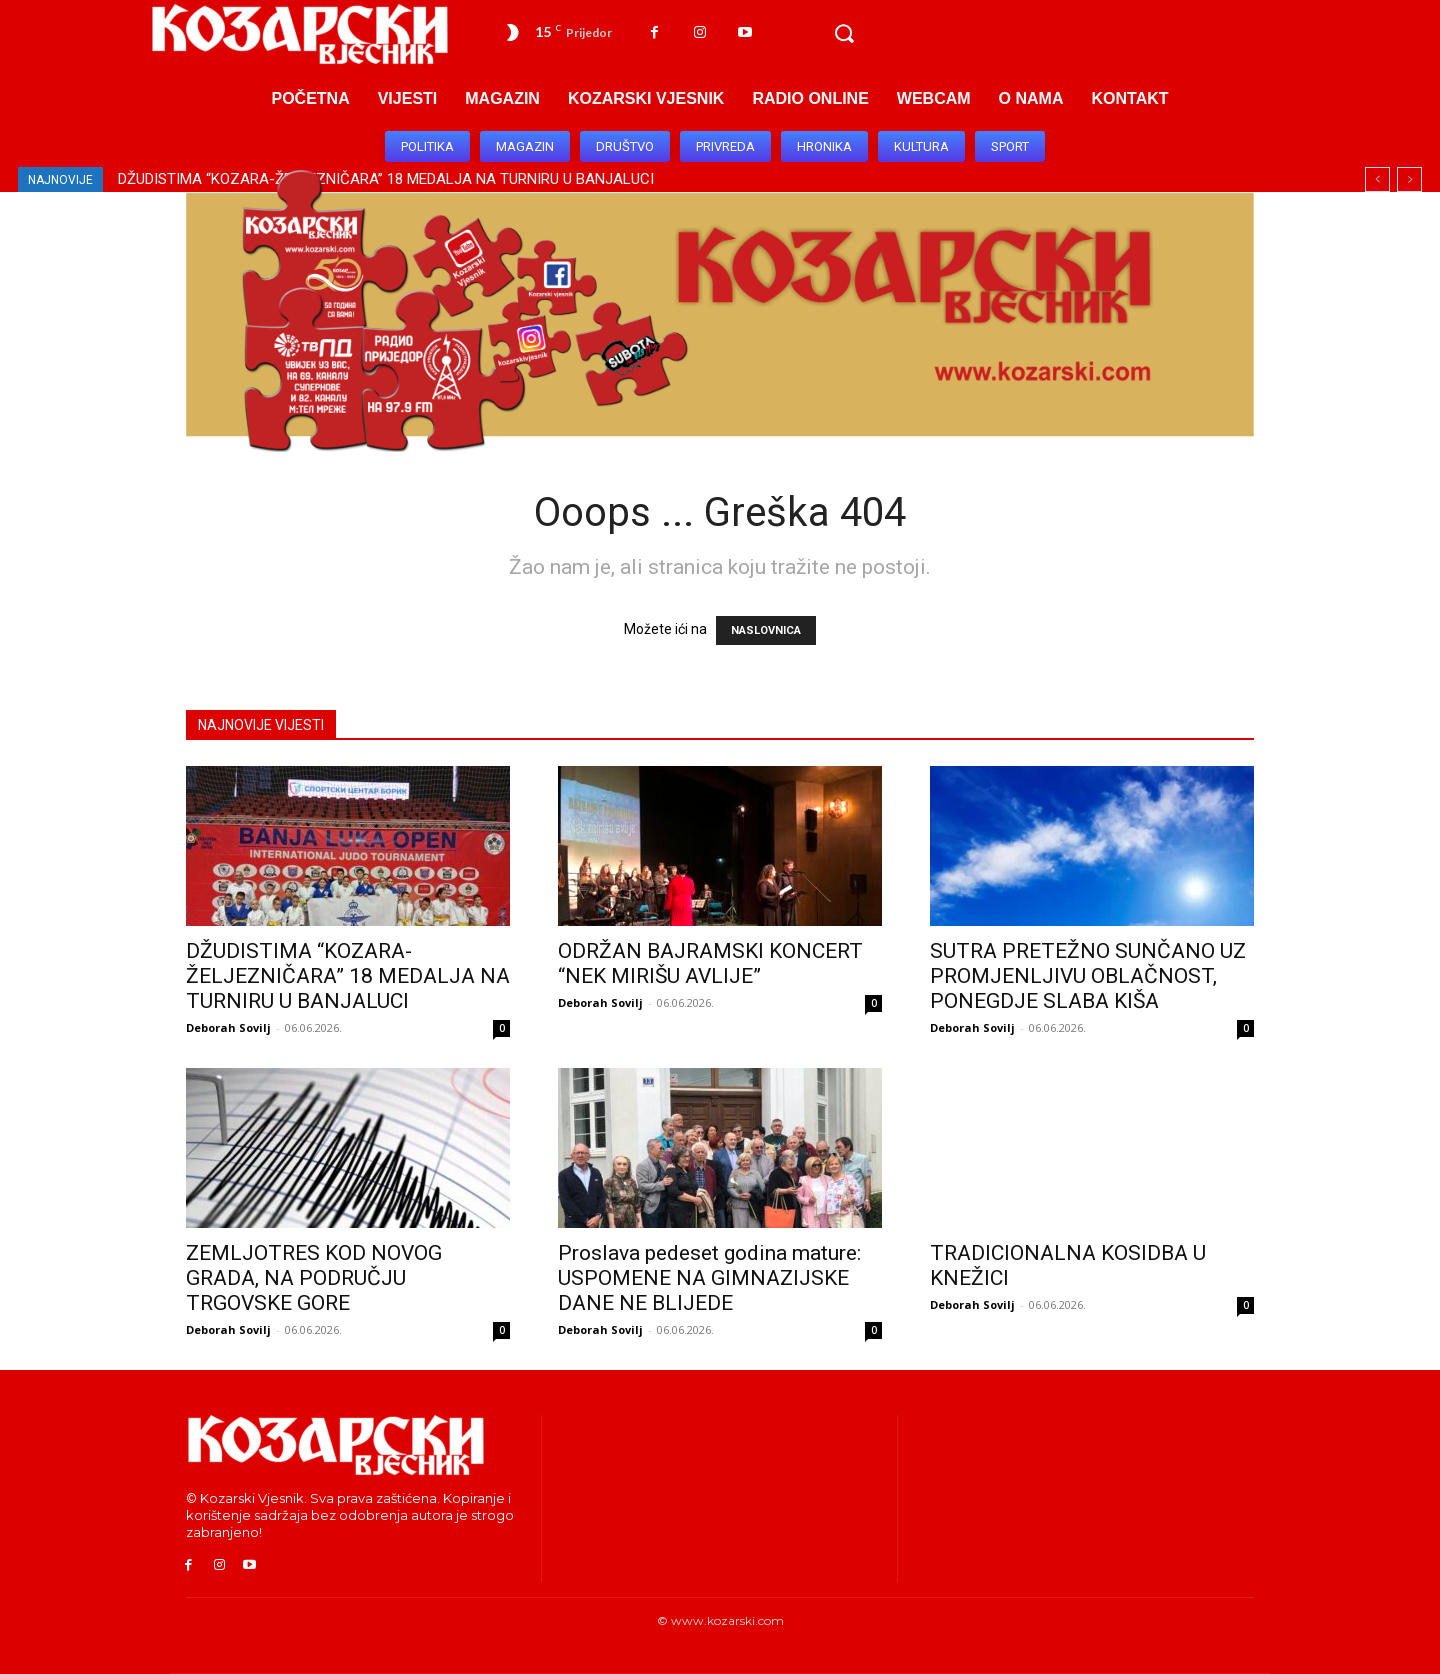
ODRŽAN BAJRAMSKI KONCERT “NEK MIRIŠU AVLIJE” (710, 963)
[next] (1409, 179)
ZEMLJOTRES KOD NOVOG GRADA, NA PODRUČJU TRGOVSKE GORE (314, 1278)
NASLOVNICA (766, 630)
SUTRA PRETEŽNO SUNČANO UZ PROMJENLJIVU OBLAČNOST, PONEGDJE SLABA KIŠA (1088, 976)
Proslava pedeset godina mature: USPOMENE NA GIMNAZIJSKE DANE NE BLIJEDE (709, 1278)
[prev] (1377, 179)
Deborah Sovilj (228, 1027)
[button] (844, 34)
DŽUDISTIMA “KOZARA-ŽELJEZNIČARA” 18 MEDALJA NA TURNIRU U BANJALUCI (348, 976)
